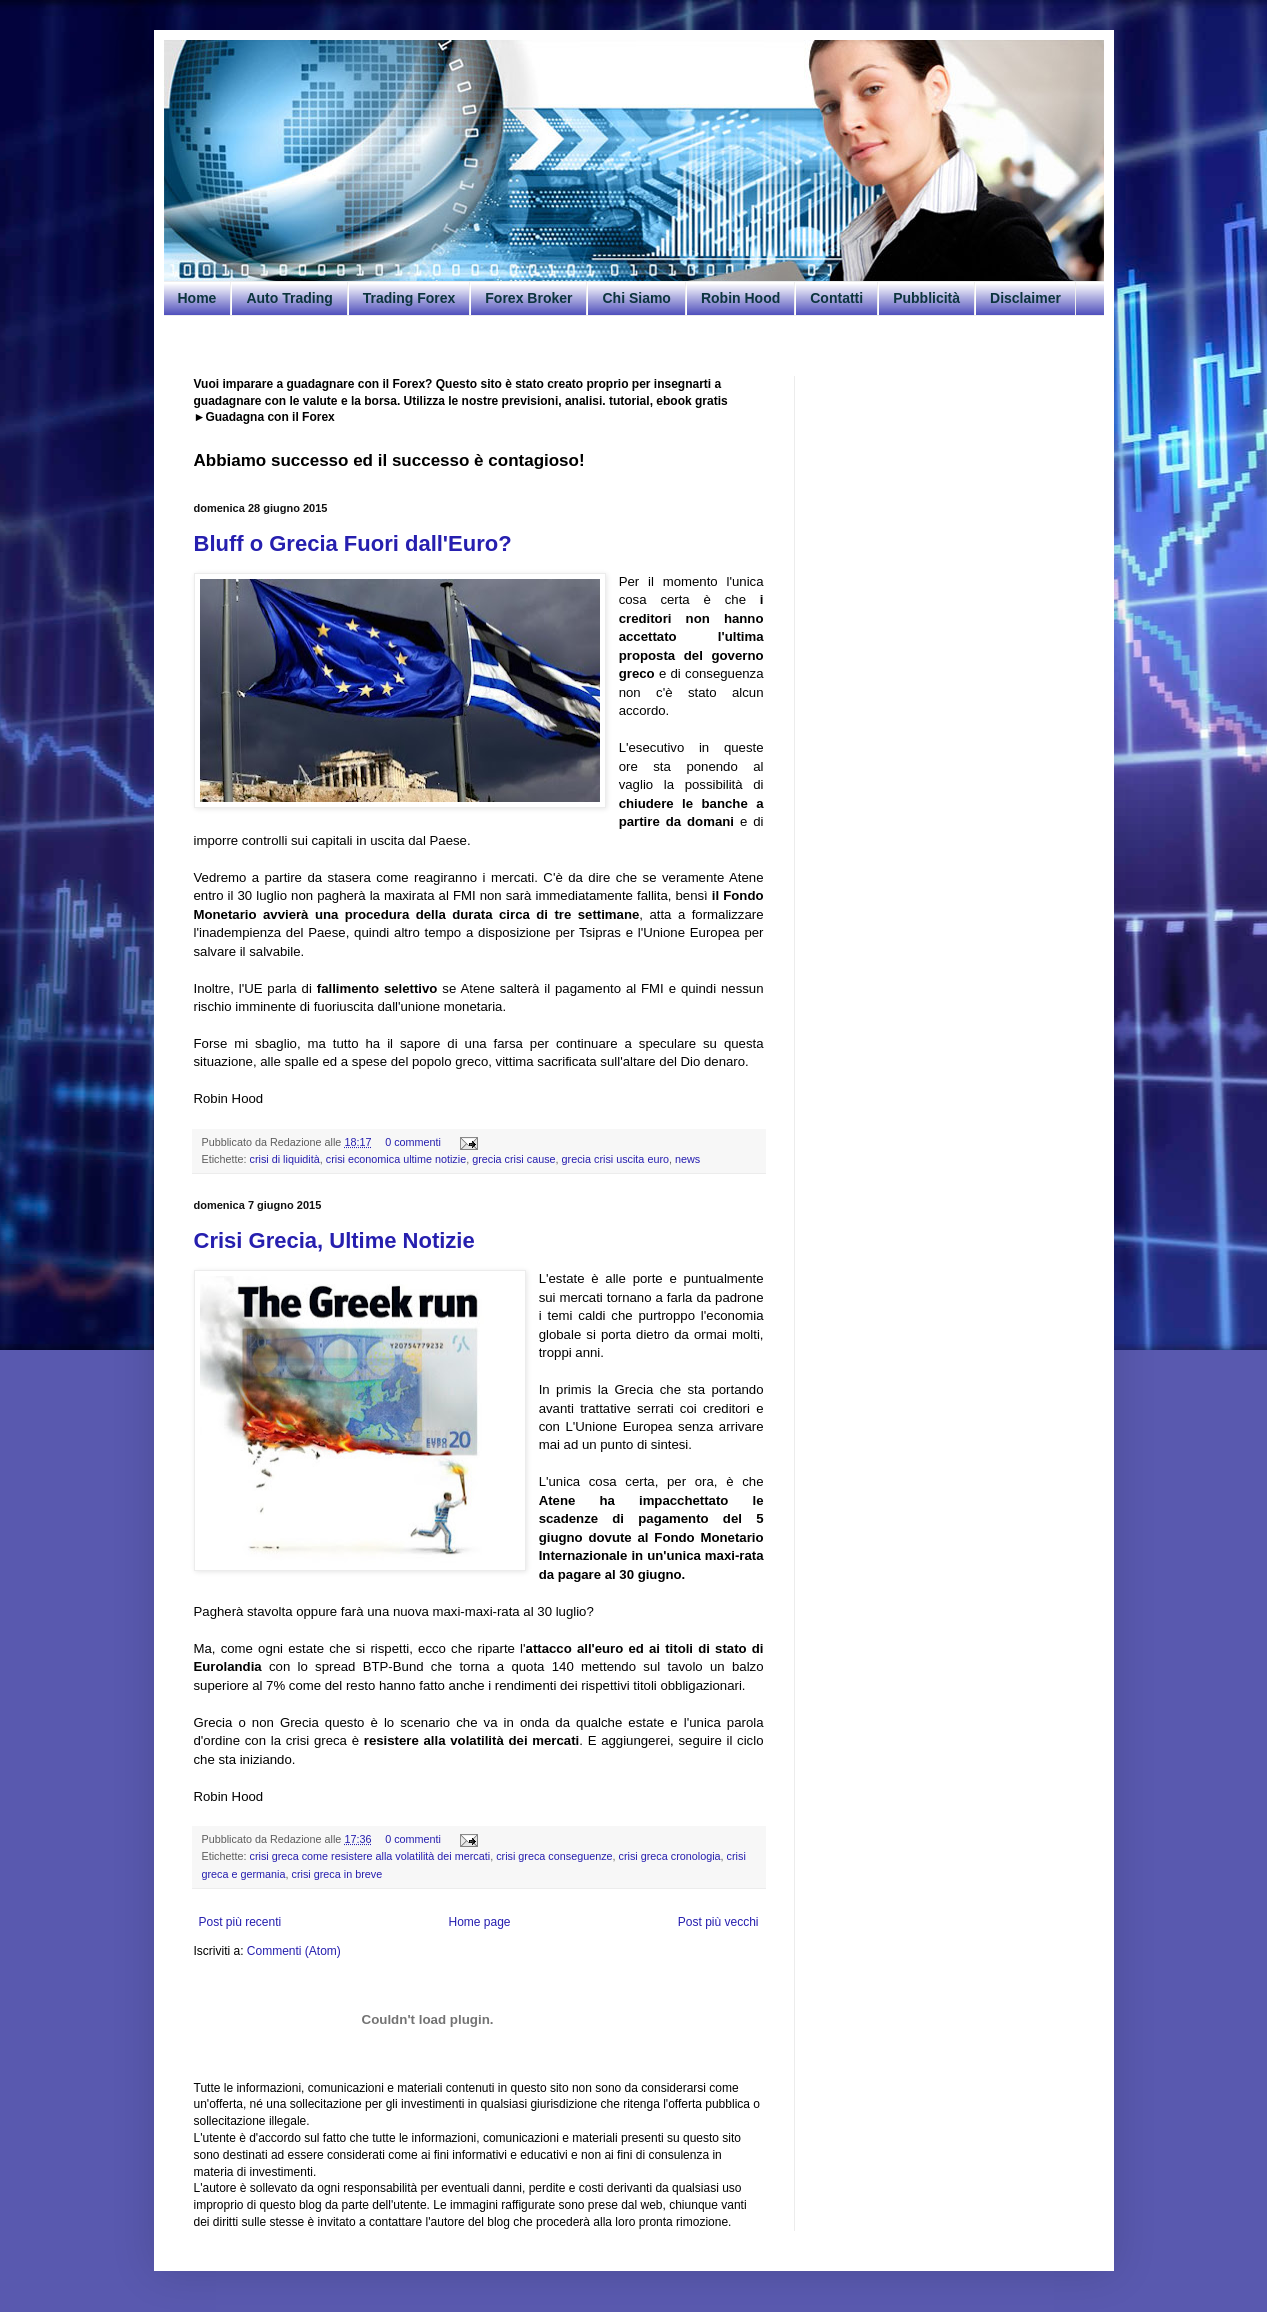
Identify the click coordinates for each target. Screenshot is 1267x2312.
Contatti (836, 298)
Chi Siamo (636, 298)
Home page (479, 1922)
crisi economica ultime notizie (396, 1159)
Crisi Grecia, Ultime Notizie (334, 1240)
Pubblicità (926, 298)
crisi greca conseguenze (554, 1856)
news (687, 1159)
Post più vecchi (718, 1922)
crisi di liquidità (285, 1159)
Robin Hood (740, 298)
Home (197, 298)
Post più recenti (240, 1922)
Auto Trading (289, 298)
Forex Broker (528, 298)
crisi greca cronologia (670, 1856)
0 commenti (413, 1142)
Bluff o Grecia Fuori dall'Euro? (353, 543)
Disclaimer (1025, 298)
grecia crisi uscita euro (615, 1159)
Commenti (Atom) (294, 1951)
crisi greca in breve (337, 1874)
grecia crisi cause (513, 1159)
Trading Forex (409, 298)
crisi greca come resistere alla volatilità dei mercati (370, 1856)
